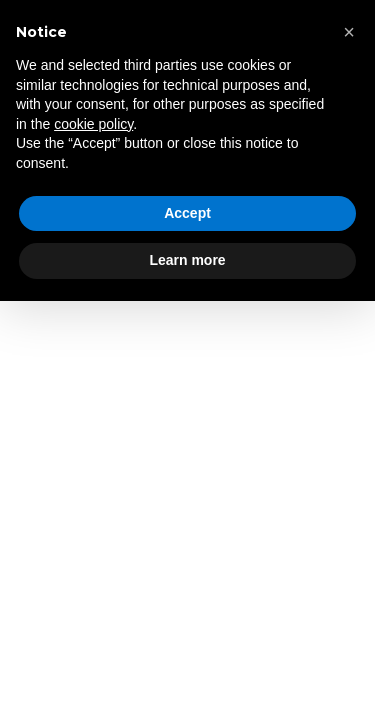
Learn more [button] (187, 260)
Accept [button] (187, 213)
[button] (349, 32)
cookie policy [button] (93, 124)
